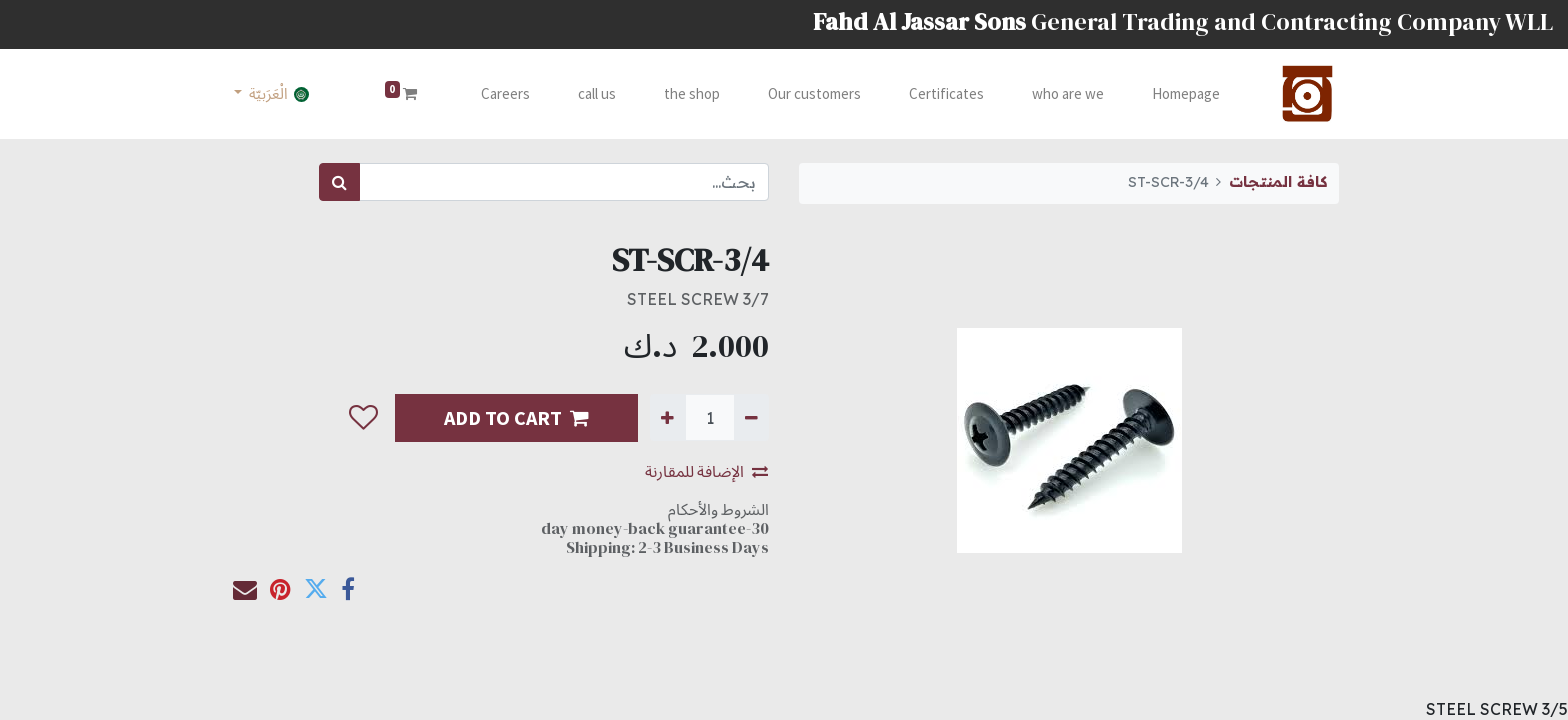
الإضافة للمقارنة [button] (706, 471)
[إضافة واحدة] (667, 417)
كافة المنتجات (1278, 182)
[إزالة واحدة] (751, 417)
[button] (363, 418)
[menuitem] (1186, 94)
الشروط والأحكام (718, 509)
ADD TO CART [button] (516, 417)
